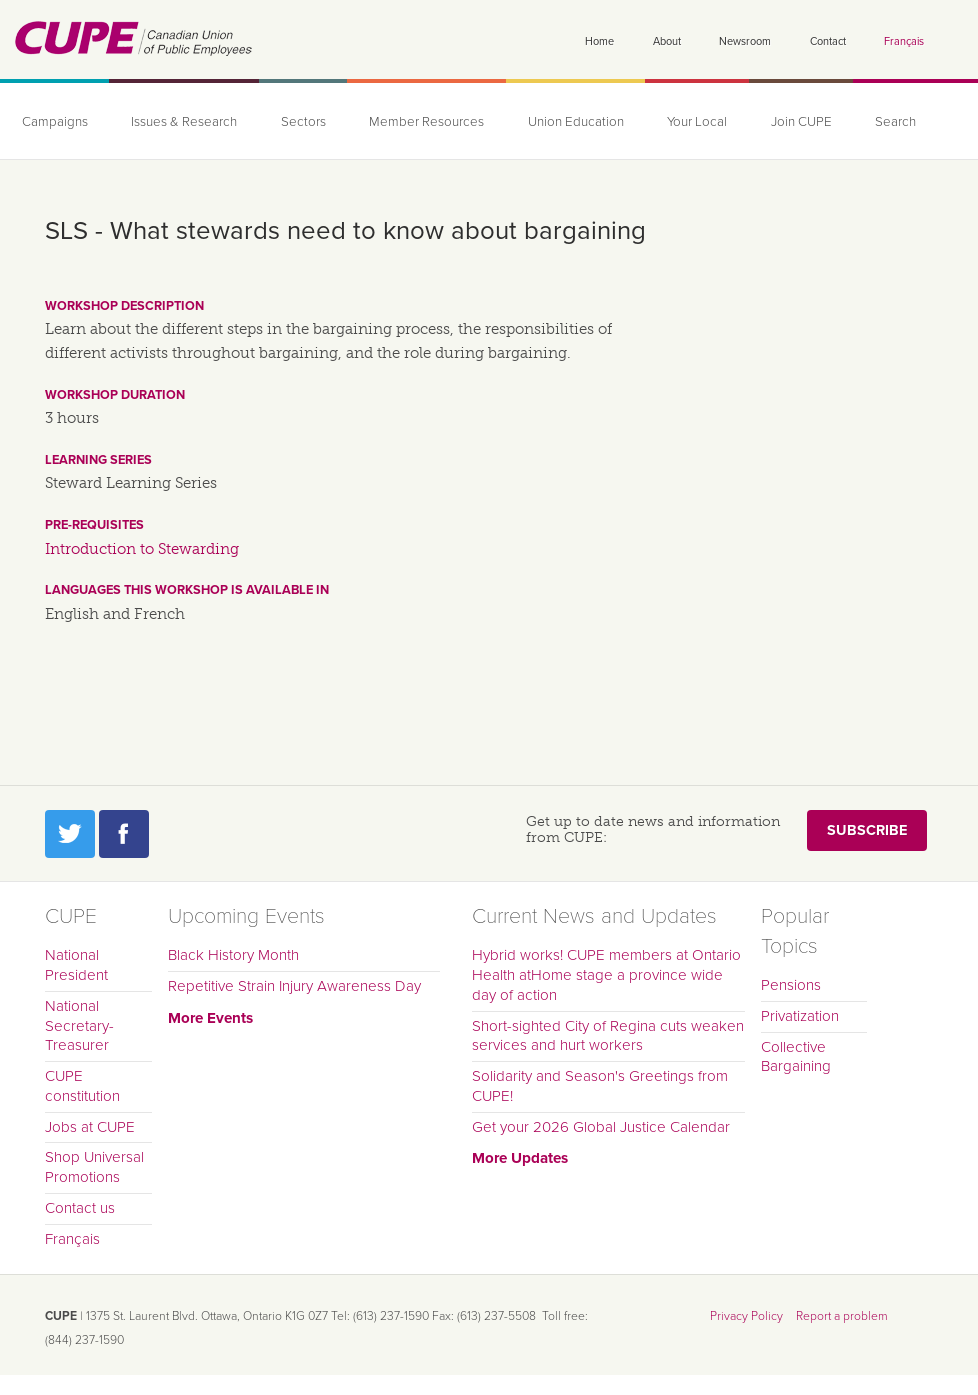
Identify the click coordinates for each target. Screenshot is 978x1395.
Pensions (791, 985)
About (667, 41)
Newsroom (745, 41)
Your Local (697, 122)
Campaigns (55, 122)
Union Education (576, 122)
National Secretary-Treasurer (79, 1026)
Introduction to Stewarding (142, 549)
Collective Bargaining (796, 1057)
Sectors (303, 122)
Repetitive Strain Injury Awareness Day (294, 986)
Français (904, 41)
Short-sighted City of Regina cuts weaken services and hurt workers (608, 1036)
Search (895, 122)
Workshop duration (115, 395)
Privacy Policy (746, 1316)
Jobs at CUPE (90, 1127)
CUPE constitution (82, 1086)
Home (599, 41)
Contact (828, 41)
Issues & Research (184, 122)
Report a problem (842, 1316)
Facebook (124, 834)
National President (76, 965)
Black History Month (233, 955)
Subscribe (867, 830)
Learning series (98, 460)
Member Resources (426, 122)
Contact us (80, 1208)
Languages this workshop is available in (187, 590)
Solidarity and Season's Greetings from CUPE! (600, 1086)
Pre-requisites (94, 525)
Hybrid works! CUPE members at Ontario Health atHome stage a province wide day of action (606, 975)
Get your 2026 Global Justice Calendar (601, 1127)
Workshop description (124, 306)
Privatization (800, 1016)
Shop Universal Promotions (94, 1167)
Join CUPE (801, 122)
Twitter (70, 834)
